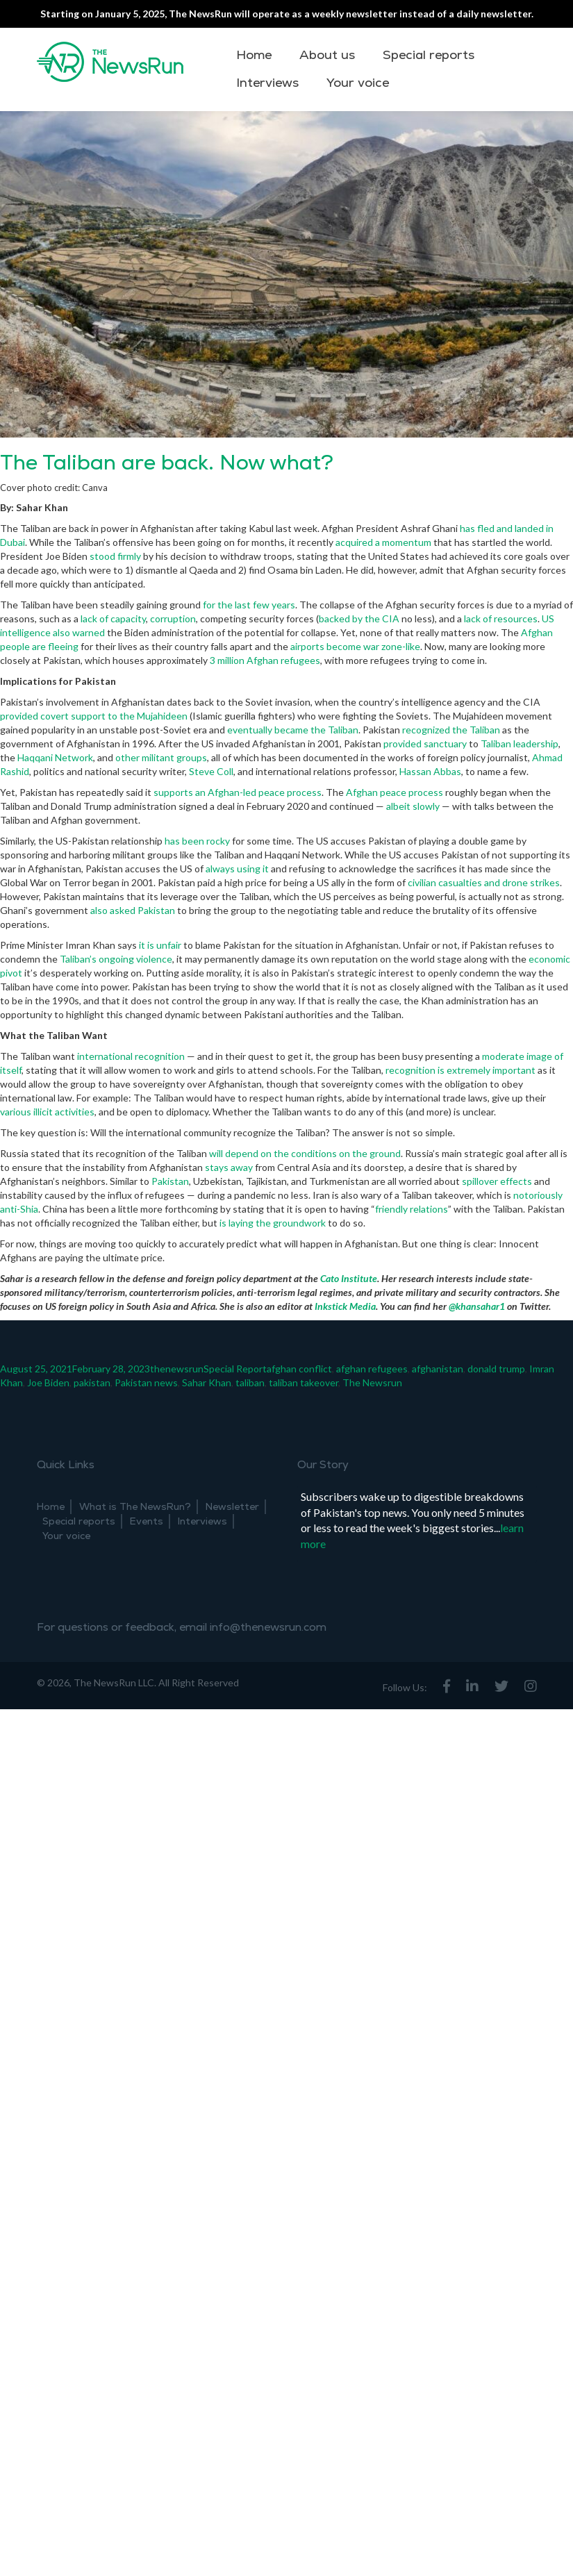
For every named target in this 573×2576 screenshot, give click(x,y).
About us (327, 55)
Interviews (267, 83)
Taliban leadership (519, 743)
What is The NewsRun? (135, 1507)
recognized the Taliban (451, 730)
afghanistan (437, 1368)
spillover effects (496, 1181)
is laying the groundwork (271, 1223)
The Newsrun (372, 1382)
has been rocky (196, 841)
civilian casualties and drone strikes (483, 882)
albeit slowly (412, 806)
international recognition (130, 1056)
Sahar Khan (206, 1382)
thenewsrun (177, 1368)
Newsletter (232, 1507)
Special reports (428, 55)
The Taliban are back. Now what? (166, 463)
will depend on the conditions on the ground (304, 1153)
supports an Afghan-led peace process (236, 792)
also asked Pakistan (132, 910)
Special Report (235, 1368)
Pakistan (169, 1181)
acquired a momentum (383, 542)
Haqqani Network (55, 757)
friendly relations (411, 1209)
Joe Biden (48, 1382)
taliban (250, 1382)
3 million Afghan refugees (264, 660)
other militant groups (161, 757)
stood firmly (114, 556)
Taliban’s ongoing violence (116, 959)
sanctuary (445, 743)
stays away (228, 1167)
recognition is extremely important (459, 1070)
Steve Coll (211, 771)
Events (146, 1521)
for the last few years (248, 604)
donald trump (496, 1368)
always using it (236, 868)
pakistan (92, 1382)
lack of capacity (112, 618)
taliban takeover (303, 1382)
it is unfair (160, 945)
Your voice (357, 83)
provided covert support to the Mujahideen (94, 716)
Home (254, 55)
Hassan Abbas (430, 771)
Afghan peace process (393, 792)
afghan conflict (299, 1368)
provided (402, 743)
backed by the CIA (359, 618)
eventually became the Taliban (292, 730)
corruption (172, 618)
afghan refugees (372, 1368)
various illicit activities (47, 1111)
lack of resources (500, 618)
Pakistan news (146, 1382)
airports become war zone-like (354, 646)
